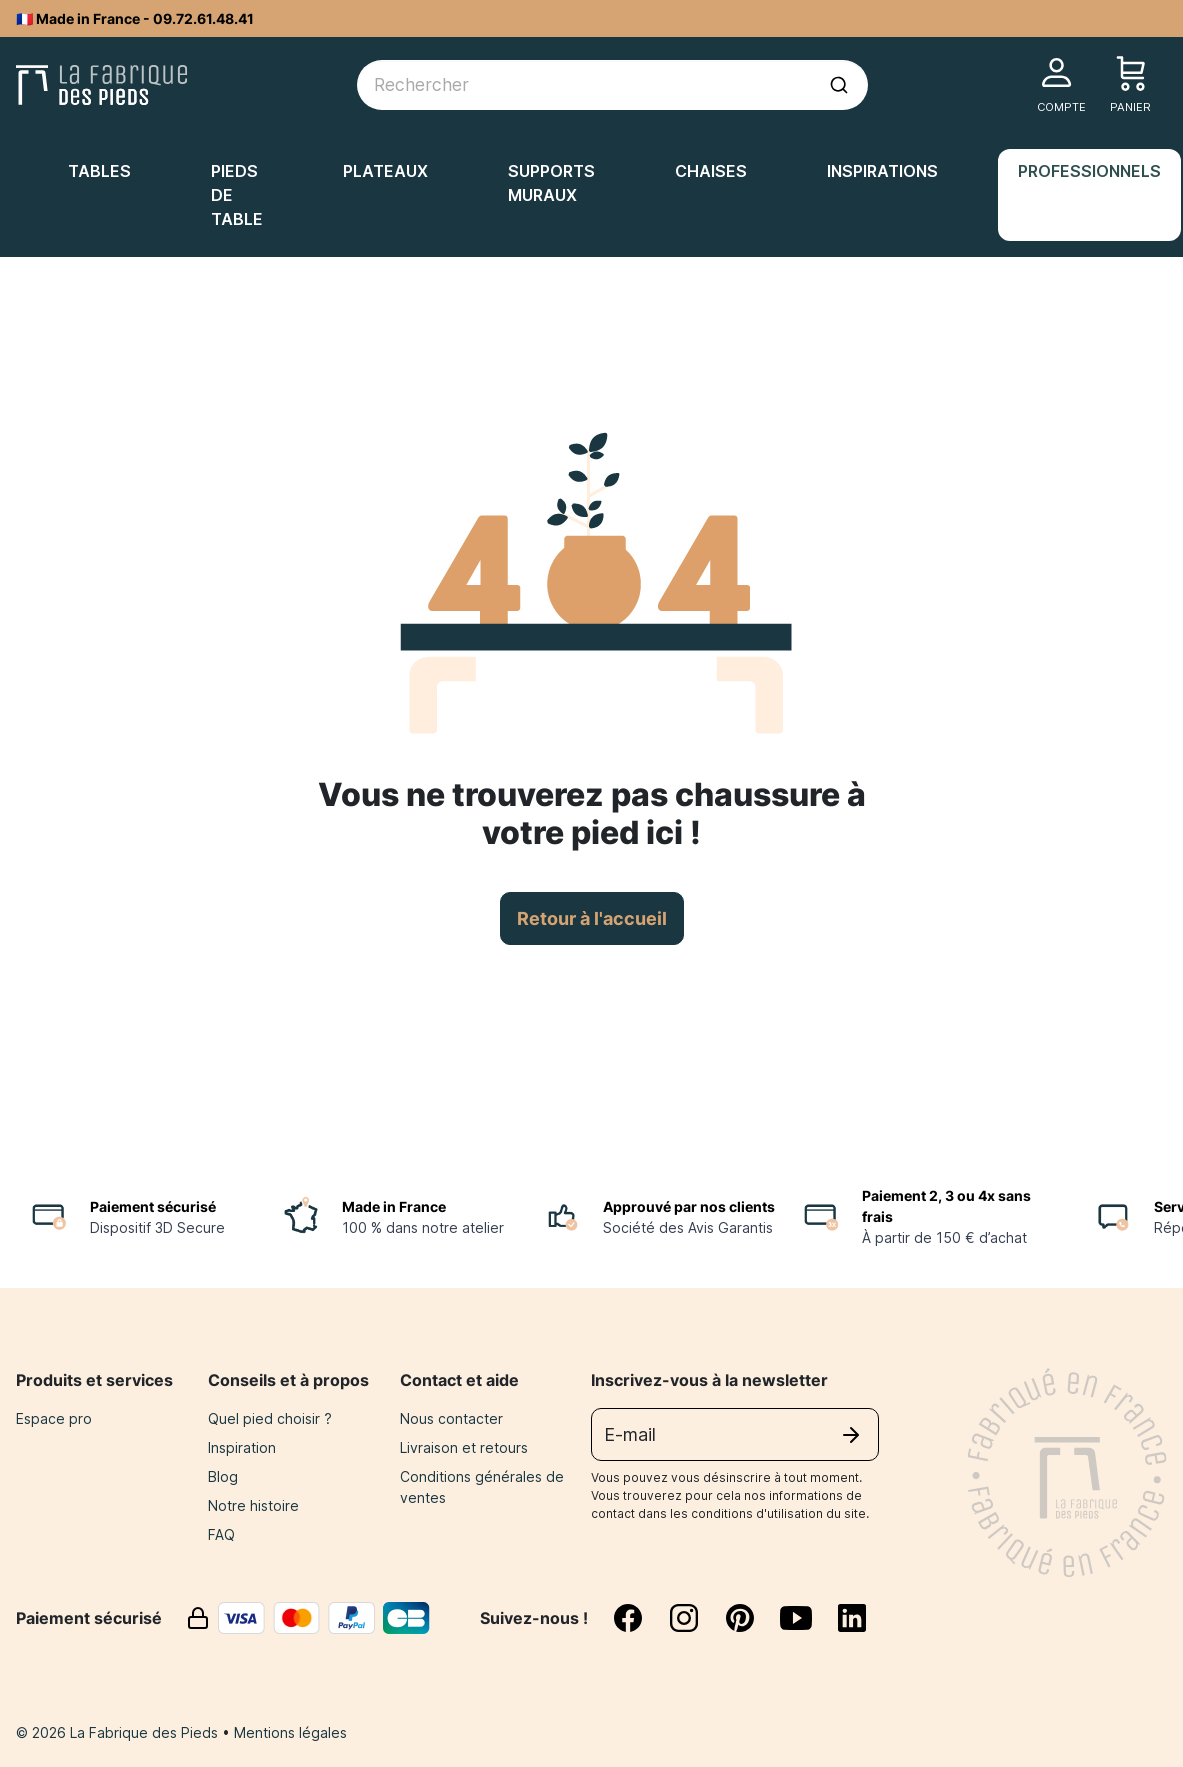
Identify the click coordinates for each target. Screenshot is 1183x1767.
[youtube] (808, 1618)
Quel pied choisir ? (270, 1418)
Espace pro (54, 1418)
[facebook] (640, 1618)
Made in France (394, 1206)
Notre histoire (253, 1505)
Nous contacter (451, 1418)
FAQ (221, 1534)
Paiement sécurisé (153, 1206)
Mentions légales (290, 1732)
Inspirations (882, 171)
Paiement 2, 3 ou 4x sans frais (946, 1206)
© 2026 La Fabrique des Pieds (119, 1732)
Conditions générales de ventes (482, 1487)
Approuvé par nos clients (689, 1206)
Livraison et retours (464, 1447)
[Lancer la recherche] (839, 85)
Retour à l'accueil (592, 918)
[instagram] (696, 1618)
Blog (223, 1476)
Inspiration (242, 1447)
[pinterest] (752, 1618)
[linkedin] (852, 1618)
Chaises (711, 171)
